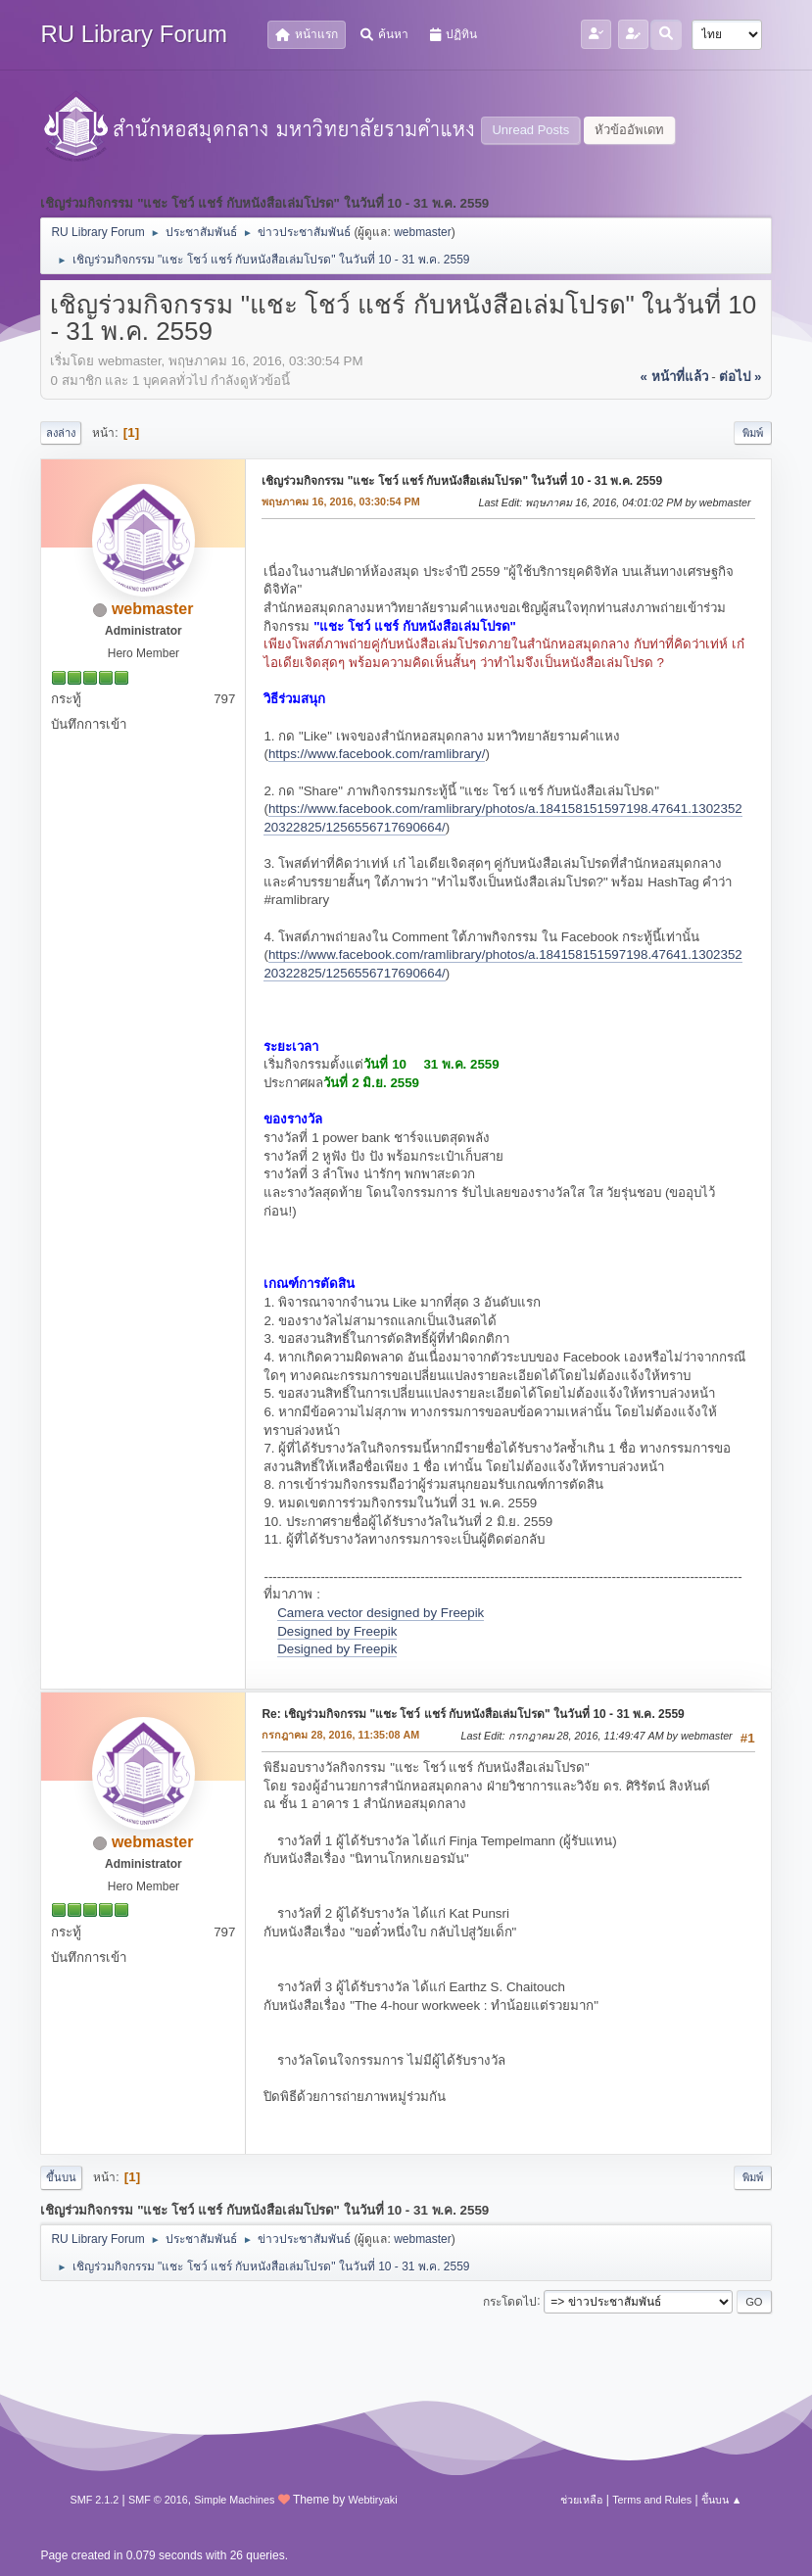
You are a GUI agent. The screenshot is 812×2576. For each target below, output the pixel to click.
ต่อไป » (740, 376)
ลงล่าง (60, 433)
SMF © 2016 (158, 2499)
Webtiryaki (373, 2499)
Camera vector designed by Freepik (380, 1612)
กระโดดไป (510, 2301)
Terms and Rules (652, 2499)
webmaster (423, 232)
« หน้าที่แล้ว (673, 376)
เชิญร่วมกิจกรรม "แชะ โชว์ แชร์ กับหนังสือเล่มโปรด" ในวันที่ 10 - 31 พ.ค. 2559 (462, 481)
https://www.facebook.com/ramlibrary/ (376, 753)
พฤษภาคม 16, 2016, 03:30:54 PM (340, 501)
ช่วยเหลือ (581, 2499)
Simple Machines (234, 2499)
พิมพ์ (752, 433)
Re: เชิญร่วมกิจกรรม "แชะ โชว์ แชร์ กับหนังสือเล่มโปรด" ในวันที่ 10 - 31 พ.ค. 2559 (473, 1714)
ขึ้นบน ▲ (721, 2499)
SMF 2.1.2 (94, 2499)
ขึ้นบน (61, 2177)
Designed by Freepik (337, 1631)
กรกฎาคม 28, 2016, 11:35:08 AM (340, 1735)
